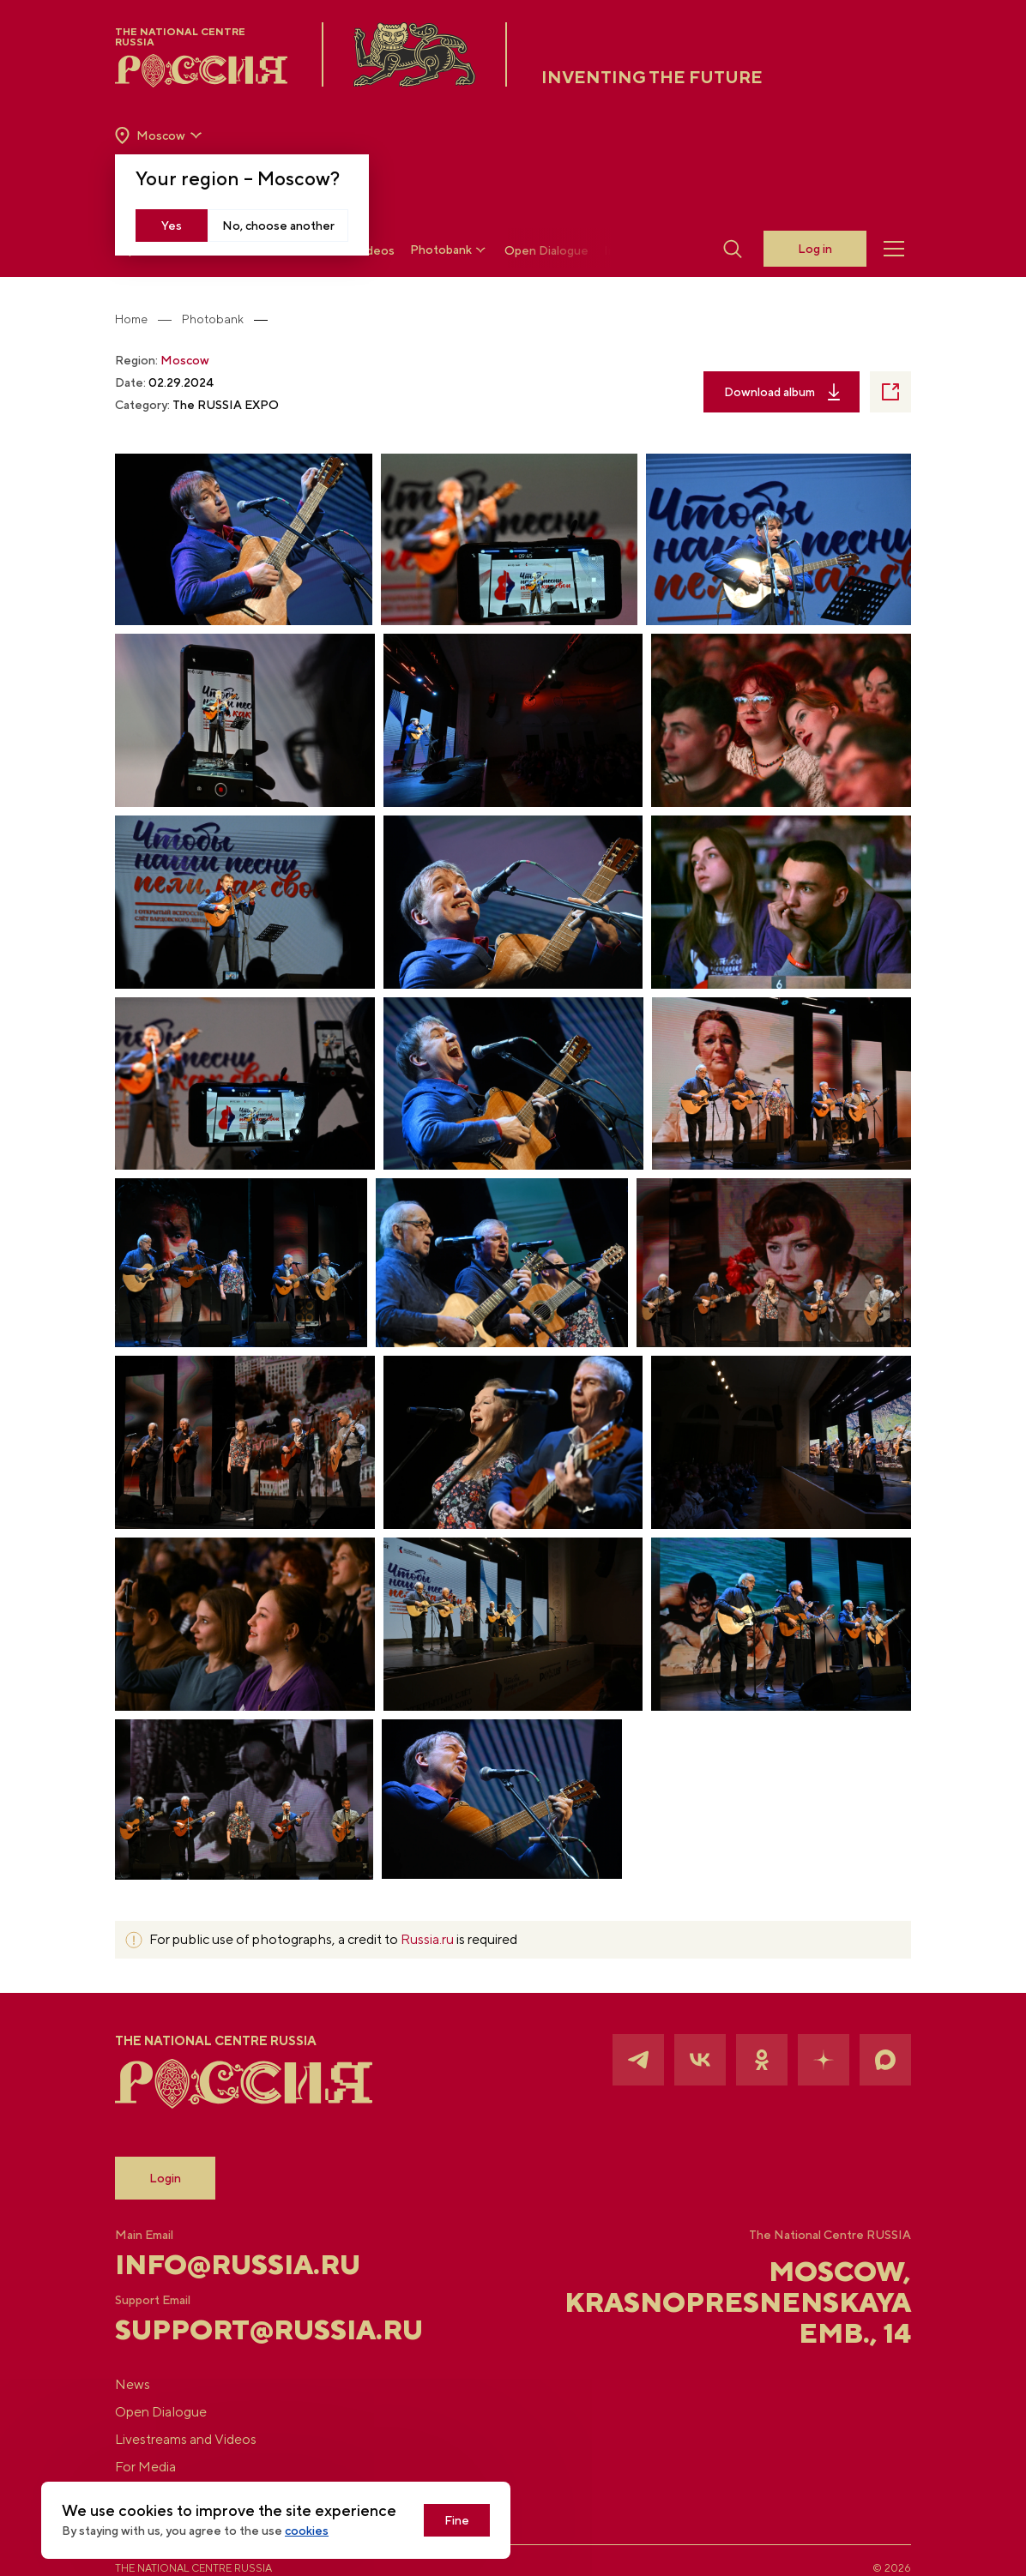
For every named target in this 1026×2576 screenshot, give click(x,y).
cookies (307, 2530)
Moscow (184, 360)
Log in (815, 249)
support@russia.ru (247, 2329)
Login (165, 2178)
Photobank (449, 250)
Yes (171, 225)
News (132, 2384)
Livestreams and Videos (185, 2439)
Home (131, 319)
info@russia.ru (237, 2264)
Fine (456, 2520)
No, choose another (278, 225)
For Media (145, 2467)
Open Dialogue (546, 250)
